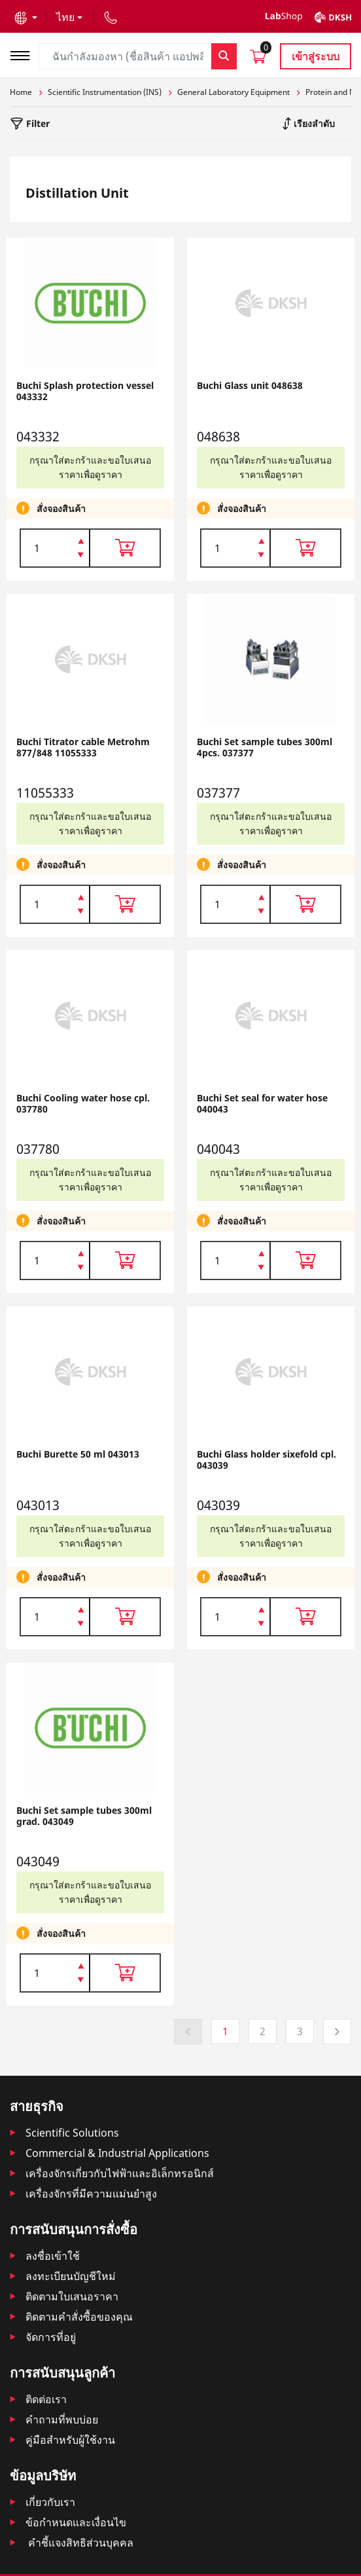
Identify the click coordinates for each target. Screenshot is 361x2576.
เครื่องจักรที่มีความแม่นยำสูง (91, 2193)
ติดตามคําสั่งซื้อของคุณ (79, 2316)
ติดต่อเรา (46, 2399)
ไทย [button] (65, 17)
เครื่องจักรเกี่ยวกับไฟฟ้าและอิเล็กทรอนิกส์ (120, 2173)
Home (21, 92)
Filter (37, 123)
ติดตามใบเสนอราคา (72, 2296)
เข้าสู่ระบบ (315, 56)
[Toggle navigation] (24, 54)
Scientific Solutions (72, 2132)
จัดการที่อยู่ (51, 2337)
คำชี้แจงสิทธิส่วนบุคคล (79, 2542)
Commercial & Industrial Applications (117, 2153)
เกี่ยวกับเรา (50, 2502)
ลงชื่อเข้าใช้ (53, 2256)
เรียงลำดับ (313, 123)
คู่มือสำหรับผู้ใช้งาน (70, 2440)
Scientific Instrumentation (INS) (105, 92)
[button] (25, 17)
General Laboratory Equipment (233, 92)
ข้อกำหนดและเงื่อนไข (76, 2522)
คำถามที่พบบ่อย (62, 2419)
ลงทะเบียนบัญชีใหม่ (71, 2276)
